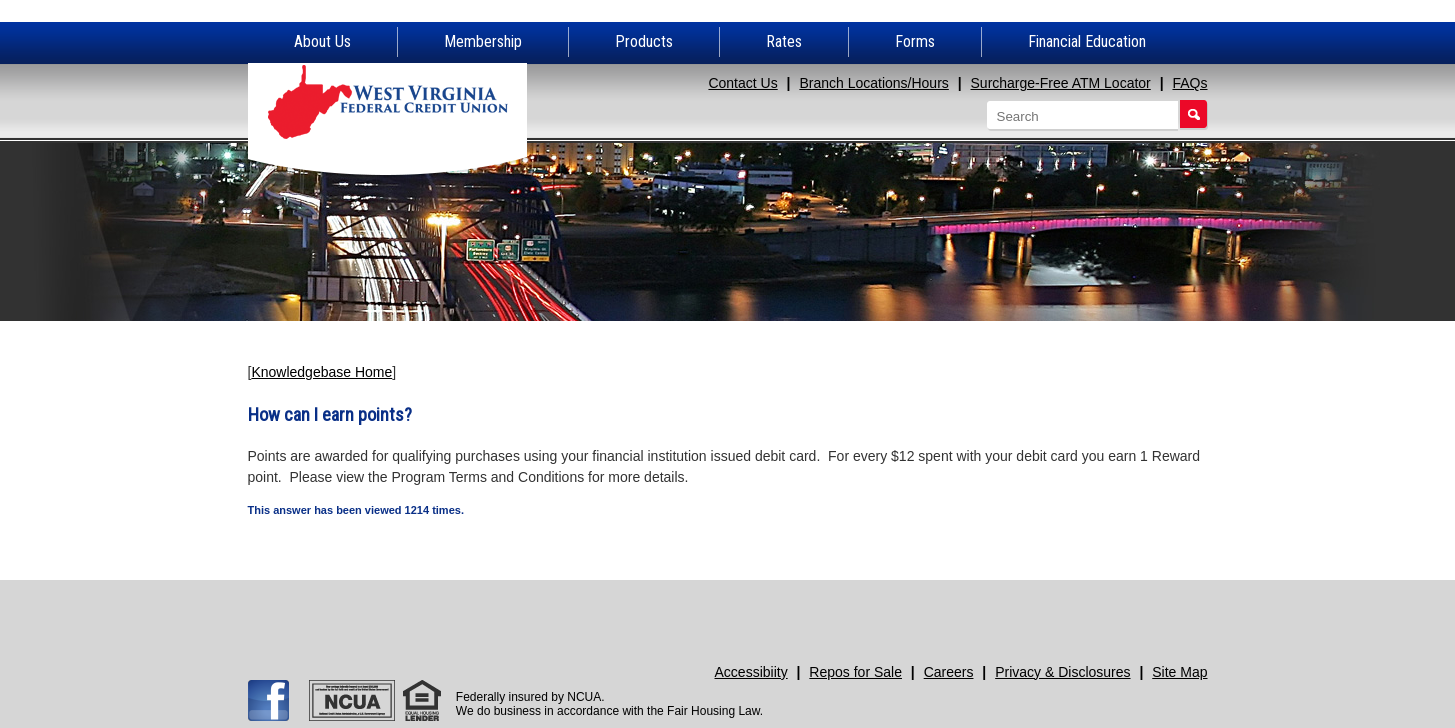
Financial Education (1087, 41)
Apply (369, 610)
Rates (784, 41)
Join (608, 610)
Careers (949, 672)
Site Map (1179, 672)
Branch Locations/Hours (873, 83)
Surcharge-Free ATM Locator (1061, 83)
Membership (483, 41)
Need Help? (847, 610)
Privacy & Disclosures (1062, 672)
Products (644, 41)
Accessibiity (751, 672)
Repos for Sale (855, 672)
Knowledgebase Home (321, 372)
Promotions (1086, 610)
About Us (322, 41)
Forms (915, 41)
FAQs (1189, 83)
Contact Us (742, 83)
